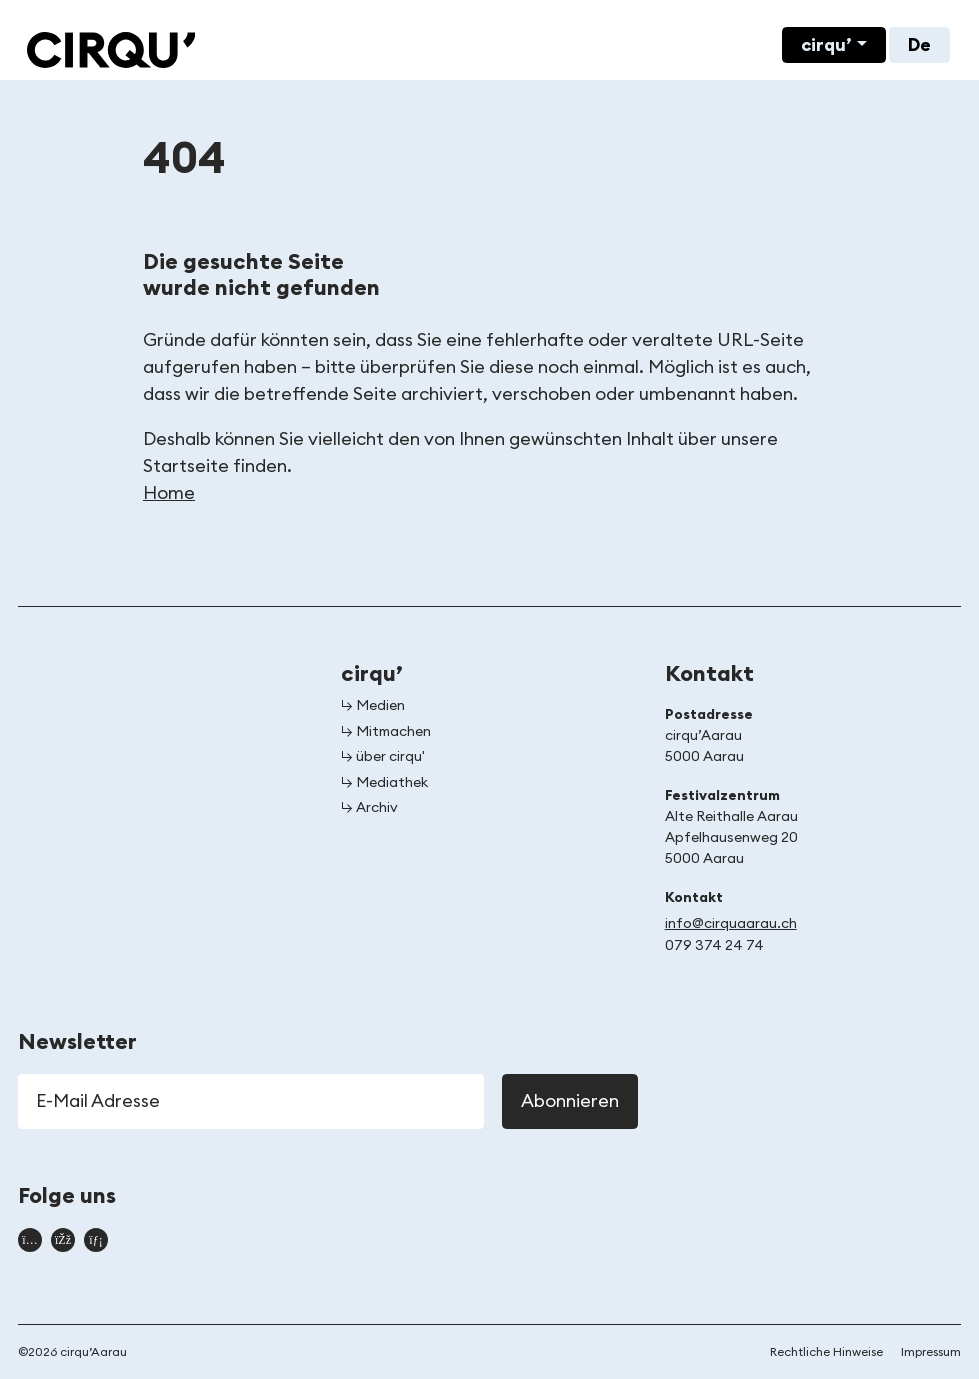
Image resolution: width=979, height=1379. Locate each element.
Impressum (931, 1352)
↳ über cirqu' (383, 757)
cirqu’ (826, 45)
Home (169, 493)
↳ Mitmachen (386, 732)
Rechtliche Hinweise (826, 1352)
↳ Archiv (369, 808)
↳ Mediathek (384, 783)
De (919, 45)
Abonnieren (570, 1101)
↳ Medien (373, 706)
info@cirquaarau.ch (731, 924)
